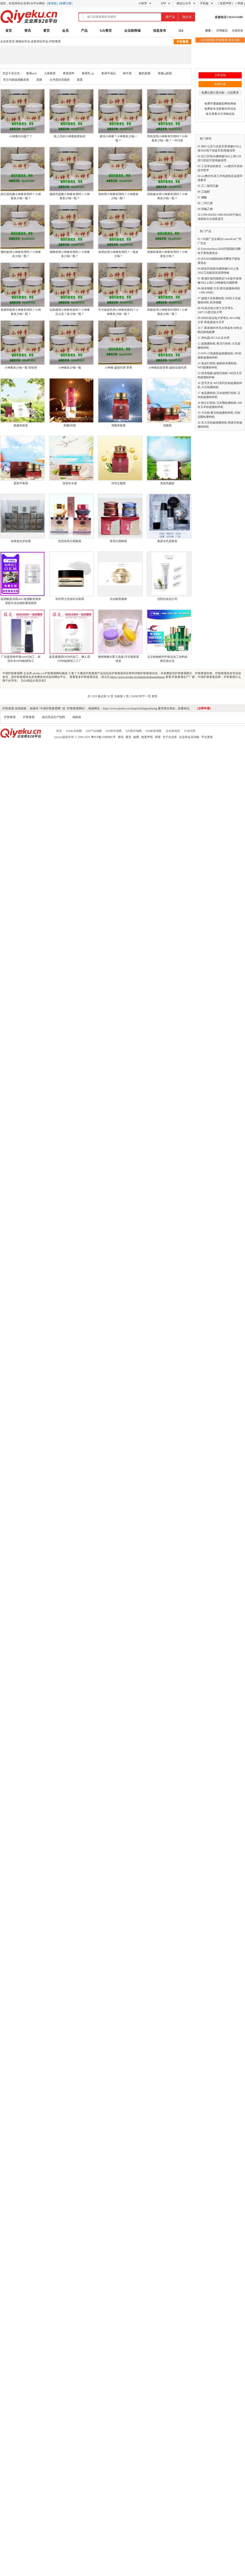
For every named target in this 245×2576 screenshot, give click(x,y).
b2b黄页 (106, 30)
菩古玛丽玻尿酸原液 (16, 79)
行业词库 (190, 730)
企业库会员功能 (189, 737)
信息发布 (159, 30)
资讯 (27, 30)
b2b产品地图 (94, 730)
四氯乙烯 (207, 209)
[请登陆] (52, 3)
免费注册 (220, 84)
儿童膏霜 (49, 73)
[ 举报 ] (240, 3)
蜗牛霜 (127, 73)
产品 (84, 30)
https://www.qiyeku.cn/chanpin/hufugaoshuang (137, 677)
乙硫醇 (205, 191)
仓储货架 (237, 30)
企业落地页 (173, 730)
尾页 (154, 696)
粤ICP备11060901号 (103, 737)
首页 (8, 30)
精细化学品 (23, 41)
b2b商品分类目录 (33, 680)
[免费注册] (65, 3)
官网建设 (222, 30)
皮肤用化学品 (39, 41)
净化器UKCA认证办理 (215, 337)
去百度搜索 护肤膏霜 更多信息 (220, 40)
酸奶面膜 (144, 73)
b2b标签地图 (154, 730)
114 (180, 30)
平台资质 (207, 737)
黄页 (46, 30)
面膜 (39, 79)
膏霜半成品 (108, 73)
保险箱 (76, 717)
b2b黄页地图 (134, 730)
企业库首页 (7, 41)
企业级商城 (132, 30)
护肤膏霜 (55, 41)
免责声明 (147, 737)
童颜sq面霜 (165, 73)
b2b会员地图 (74, 730)
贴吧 (136, 737)
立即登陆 (220, 75)
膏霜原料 (68, 73)
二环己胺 (207, 203)
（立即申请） (204, 708)
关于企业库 (170, 737)
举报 (158, 737)
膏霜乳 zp (88, 73)
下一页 (146, 696)
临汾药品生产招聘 (53, 717)
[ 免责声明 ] (225, 3)
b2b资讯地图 (114, 730)
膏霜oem (31, 73)
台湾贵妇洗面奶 (60, 79)
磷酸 (204, 197)
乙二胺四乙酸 (209, 185)
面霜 (80, 79)
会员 (65, 30)
